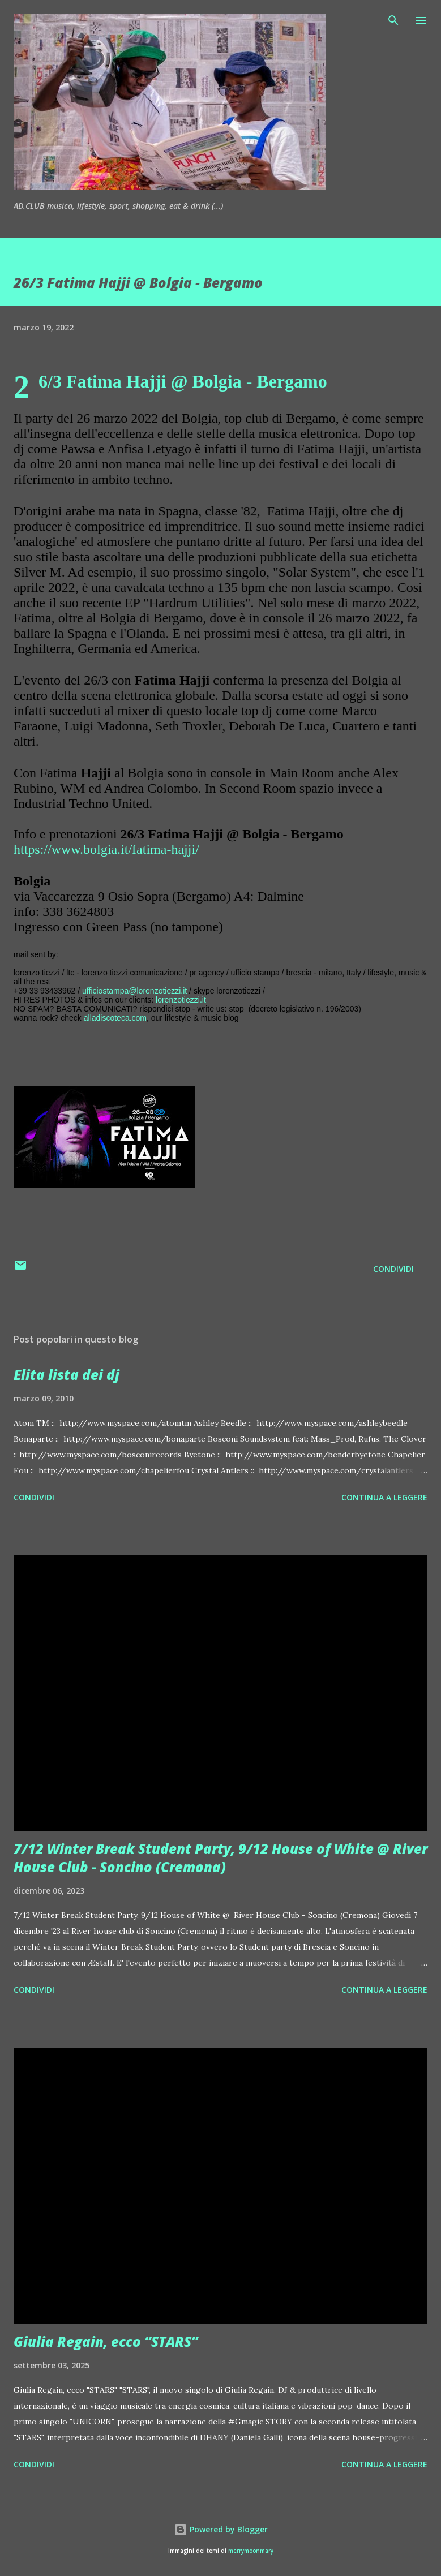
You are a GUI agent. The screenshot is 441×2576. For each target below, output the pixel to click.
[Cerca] (393, 20)
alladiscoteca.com (115, 1017)
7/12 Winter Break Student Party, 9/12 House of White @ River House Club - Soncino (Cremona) (220, 1857)
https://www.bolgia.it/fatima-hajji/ (106, 849)
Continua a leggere (384, 1497)
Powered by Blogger (221, 2529)
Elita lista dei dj (66, 1374)
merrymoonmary (250, 2551)
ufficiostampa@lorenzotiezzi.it (134, 990)
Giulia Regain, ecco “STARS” (106, 2341)
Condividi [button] (393, 1268)
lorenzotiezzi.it (181, 999)
